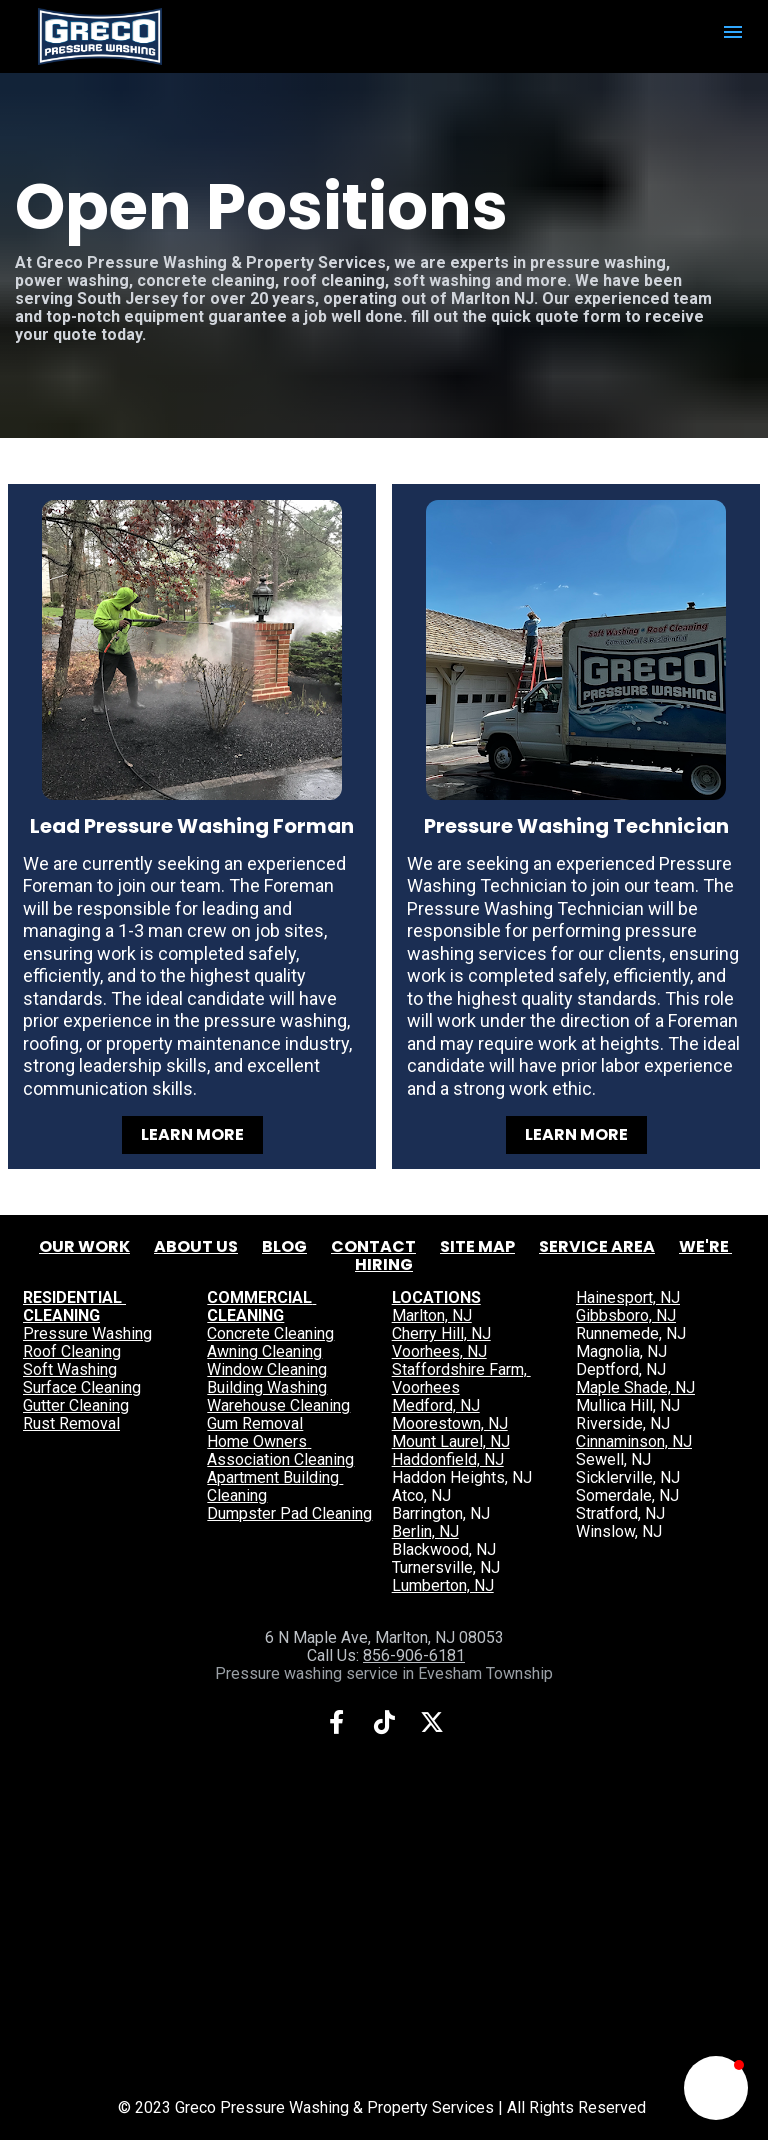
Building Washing (267, 1387)
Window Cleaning (267, 1369)
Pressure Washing (87, 1333)
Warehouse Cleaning (278, 1405)
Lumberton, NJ (443, 1585)
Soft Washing (70, 1369)
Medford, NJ (436, 1405)
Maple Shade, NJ (635, 1387)
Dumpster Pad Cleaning (289, 1513)
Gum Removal (255, 1423)
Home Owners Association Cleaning (280, 1450)
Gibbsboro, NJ (626, 1315)
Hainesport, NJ (628, 1297)
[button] (716, 2088)
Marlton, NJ (432, 1315)
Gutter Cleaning (76, 1405)
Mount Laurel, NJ (451, 1441)
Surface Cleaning (82, 1387)
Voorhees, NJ (439, 1351)
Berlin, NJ (425, 1531)
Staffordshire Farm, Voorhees (461, 1378)
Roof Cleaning (72, 1351)
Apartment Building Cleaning (275, 1486)
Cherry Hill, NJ (441, 1333)
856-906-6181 (414, 1655)
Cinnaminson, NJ (634, 1441)
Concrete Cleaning (270, 1333)
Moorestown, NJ (450, 1423)
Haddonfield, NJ (448, 1459)
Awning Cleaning (264, 1351)
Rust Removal (71, 1423)
